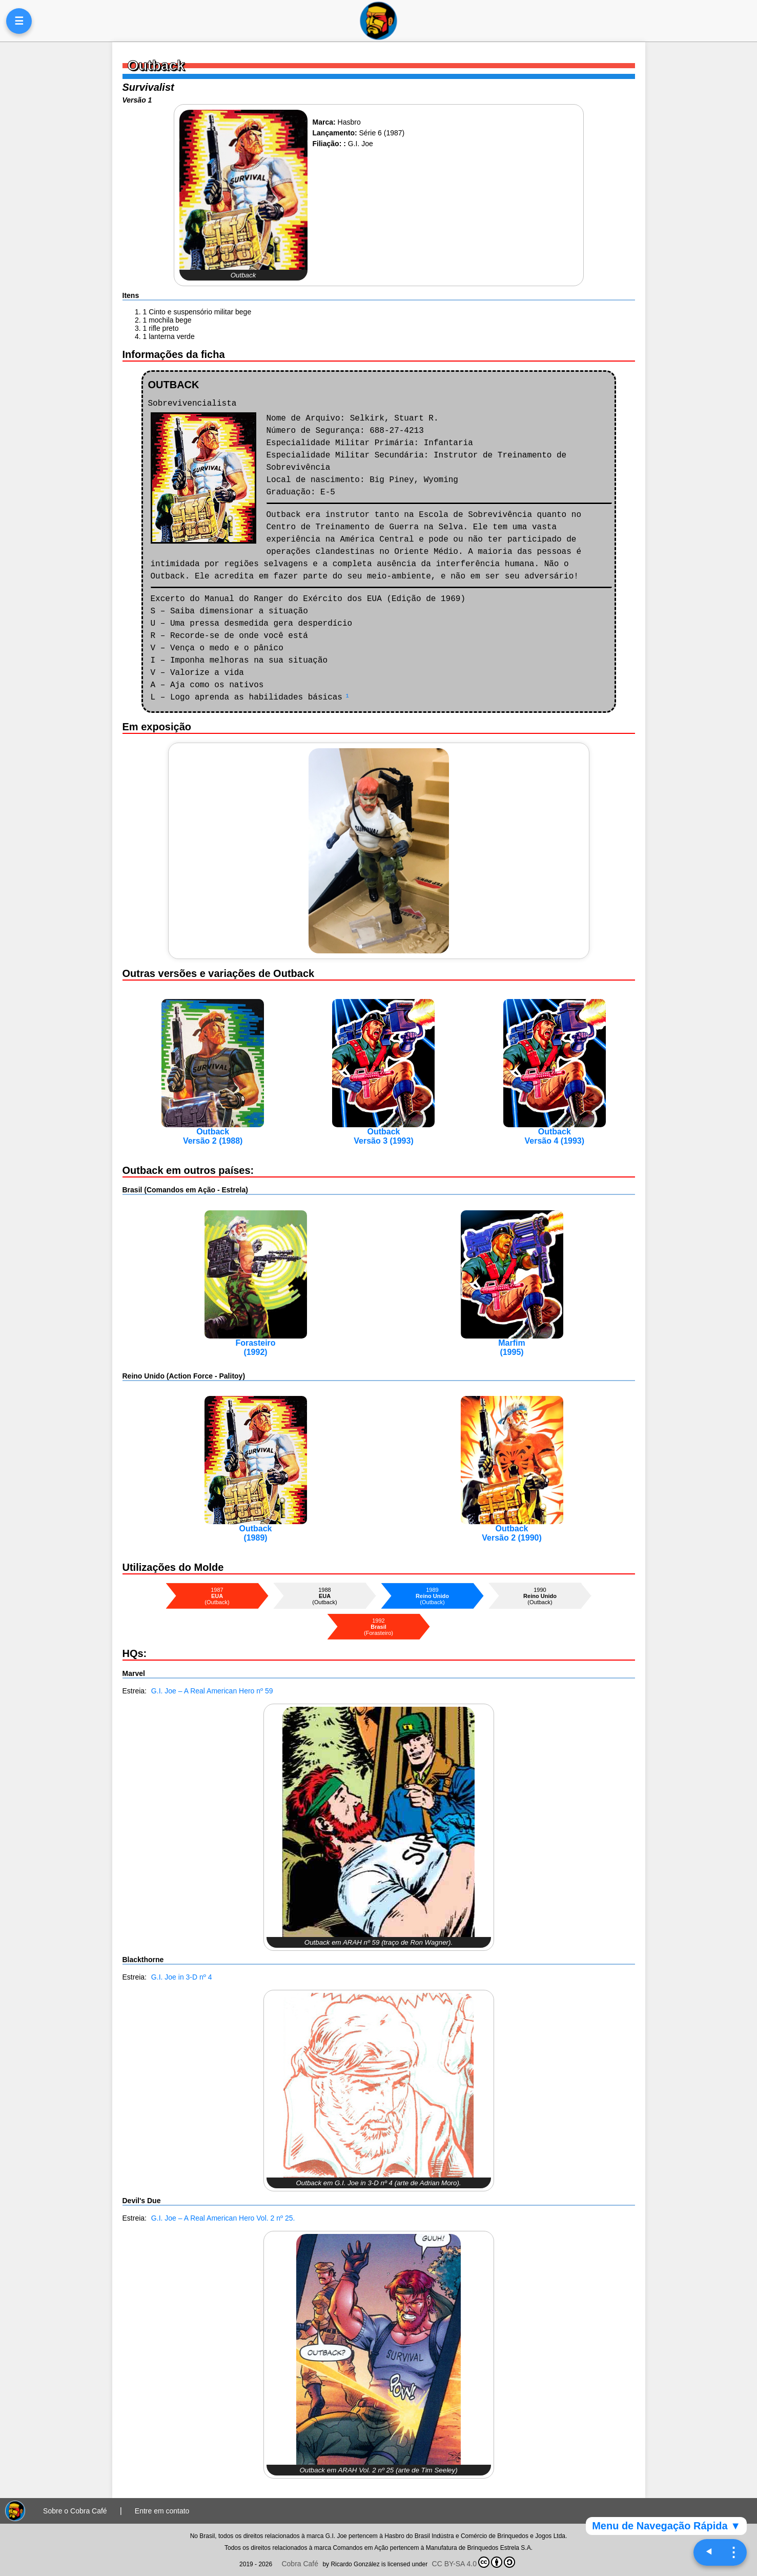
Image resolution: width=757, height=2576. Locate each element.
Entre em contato (162, 2511)
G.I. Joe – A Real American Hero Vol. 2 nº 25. (223, 2218)
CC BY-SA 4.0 (473, 2562)
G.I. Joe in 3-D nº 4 (181, 1977)
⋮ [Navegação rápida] (733, 2552)
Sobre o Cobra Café (75, 2511)
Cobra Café (299, 2564)
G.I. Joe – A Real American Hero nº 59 (212, 1691)
